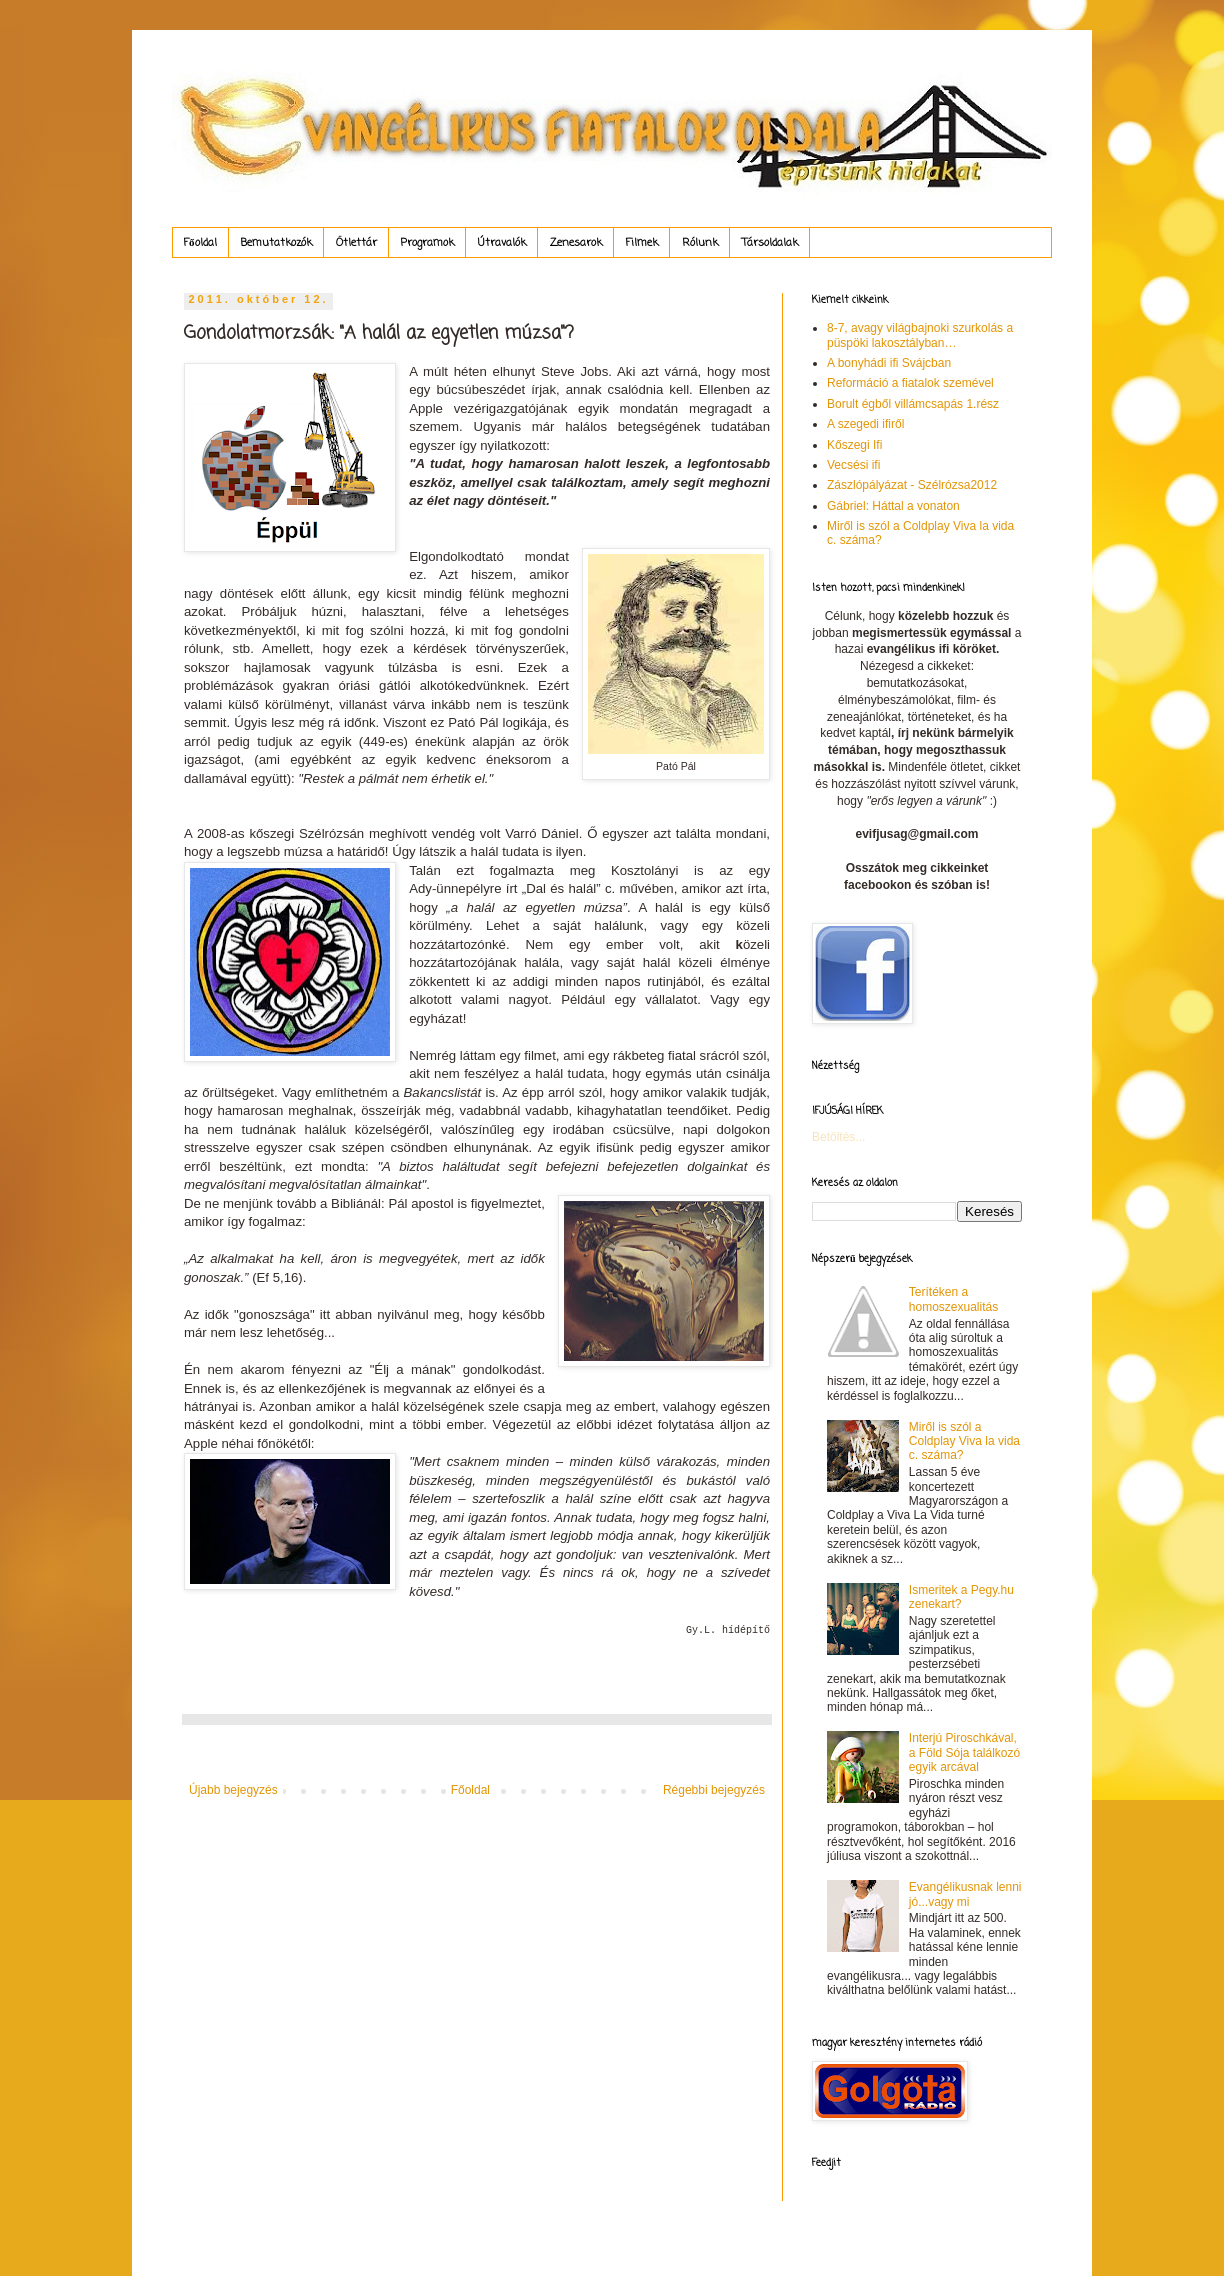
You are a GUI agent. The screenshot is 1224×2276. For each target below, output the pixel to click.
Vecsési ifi (853, 465)
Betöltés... (838, 1137)
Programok (427, 243)
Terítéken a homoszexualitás (953, 1299)
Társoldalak (770, 243)
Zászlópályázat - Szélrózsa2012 (912, 485)
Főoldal (200, 243)
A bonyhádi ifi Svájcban (889, 363)
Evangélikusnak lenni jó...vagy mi (965, 1894)
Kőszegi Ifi (854, 445)
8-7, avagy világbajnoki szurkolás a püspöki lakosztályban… (920, 335)
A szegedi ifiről (865, 424)
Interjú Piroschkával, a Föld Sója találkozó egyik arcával (964, 1752)
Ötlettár (356, 243)
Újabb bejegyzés (233, 1790)
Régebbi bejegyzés (714, 1790)
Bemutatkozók (276, 243)
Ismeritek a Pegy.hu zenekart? (961, 1597)
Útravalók (502, 243)
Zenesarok (576, 243)
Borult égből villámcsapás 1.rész (913, 404)
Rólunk (700, 243)
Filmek (642, 243)
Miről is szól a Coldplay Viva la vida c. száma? (964, 1441)
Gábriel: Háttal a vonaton (893, 506)
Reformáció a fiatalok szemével (910, 383)
